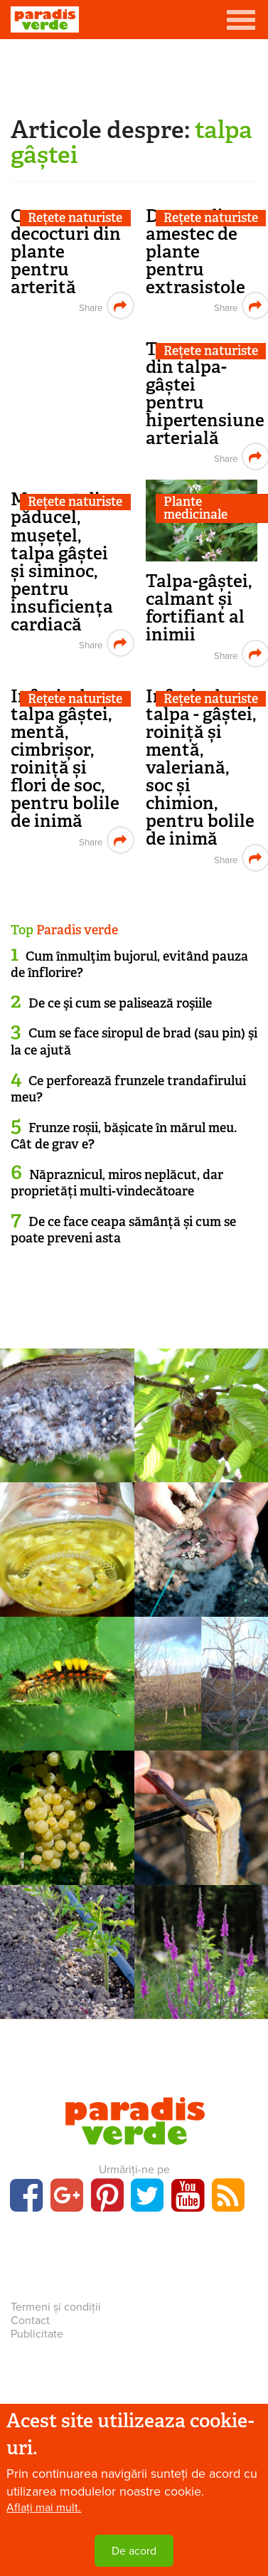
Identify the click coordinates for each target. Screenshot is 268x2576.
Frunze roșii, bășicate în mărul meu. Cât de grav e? (124, 1136)
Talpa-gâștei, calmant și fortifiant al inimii (199, 607)
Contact (30, 2320)
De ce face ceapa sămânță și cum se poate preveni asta (123, 1230)
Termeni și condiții (56, 2307)
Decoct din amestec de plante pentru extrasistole (195, 251)
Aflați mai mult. (43, 2508)
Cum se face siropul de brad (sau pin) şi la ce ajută (134, 1041)
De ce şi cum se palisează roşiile (120, 1003)
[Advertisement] (134, 74)
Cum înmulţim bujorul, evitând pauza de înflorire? (129, 964)
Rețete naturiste (75, 218)
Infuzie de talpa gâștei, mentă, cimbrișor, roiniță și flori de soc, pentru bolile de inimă (65, 759)
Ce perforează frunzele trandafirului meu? (128, 1089)
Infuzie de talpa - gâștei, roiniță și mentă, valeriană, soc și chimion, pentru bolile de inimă (201, 767)
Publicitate (37, 2334)
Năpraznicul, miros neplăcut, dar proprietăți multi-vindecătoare (117, 1183)
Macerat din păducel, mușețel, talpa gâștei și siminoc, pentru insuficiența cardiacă (62, 561)
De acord (134, 2551)
